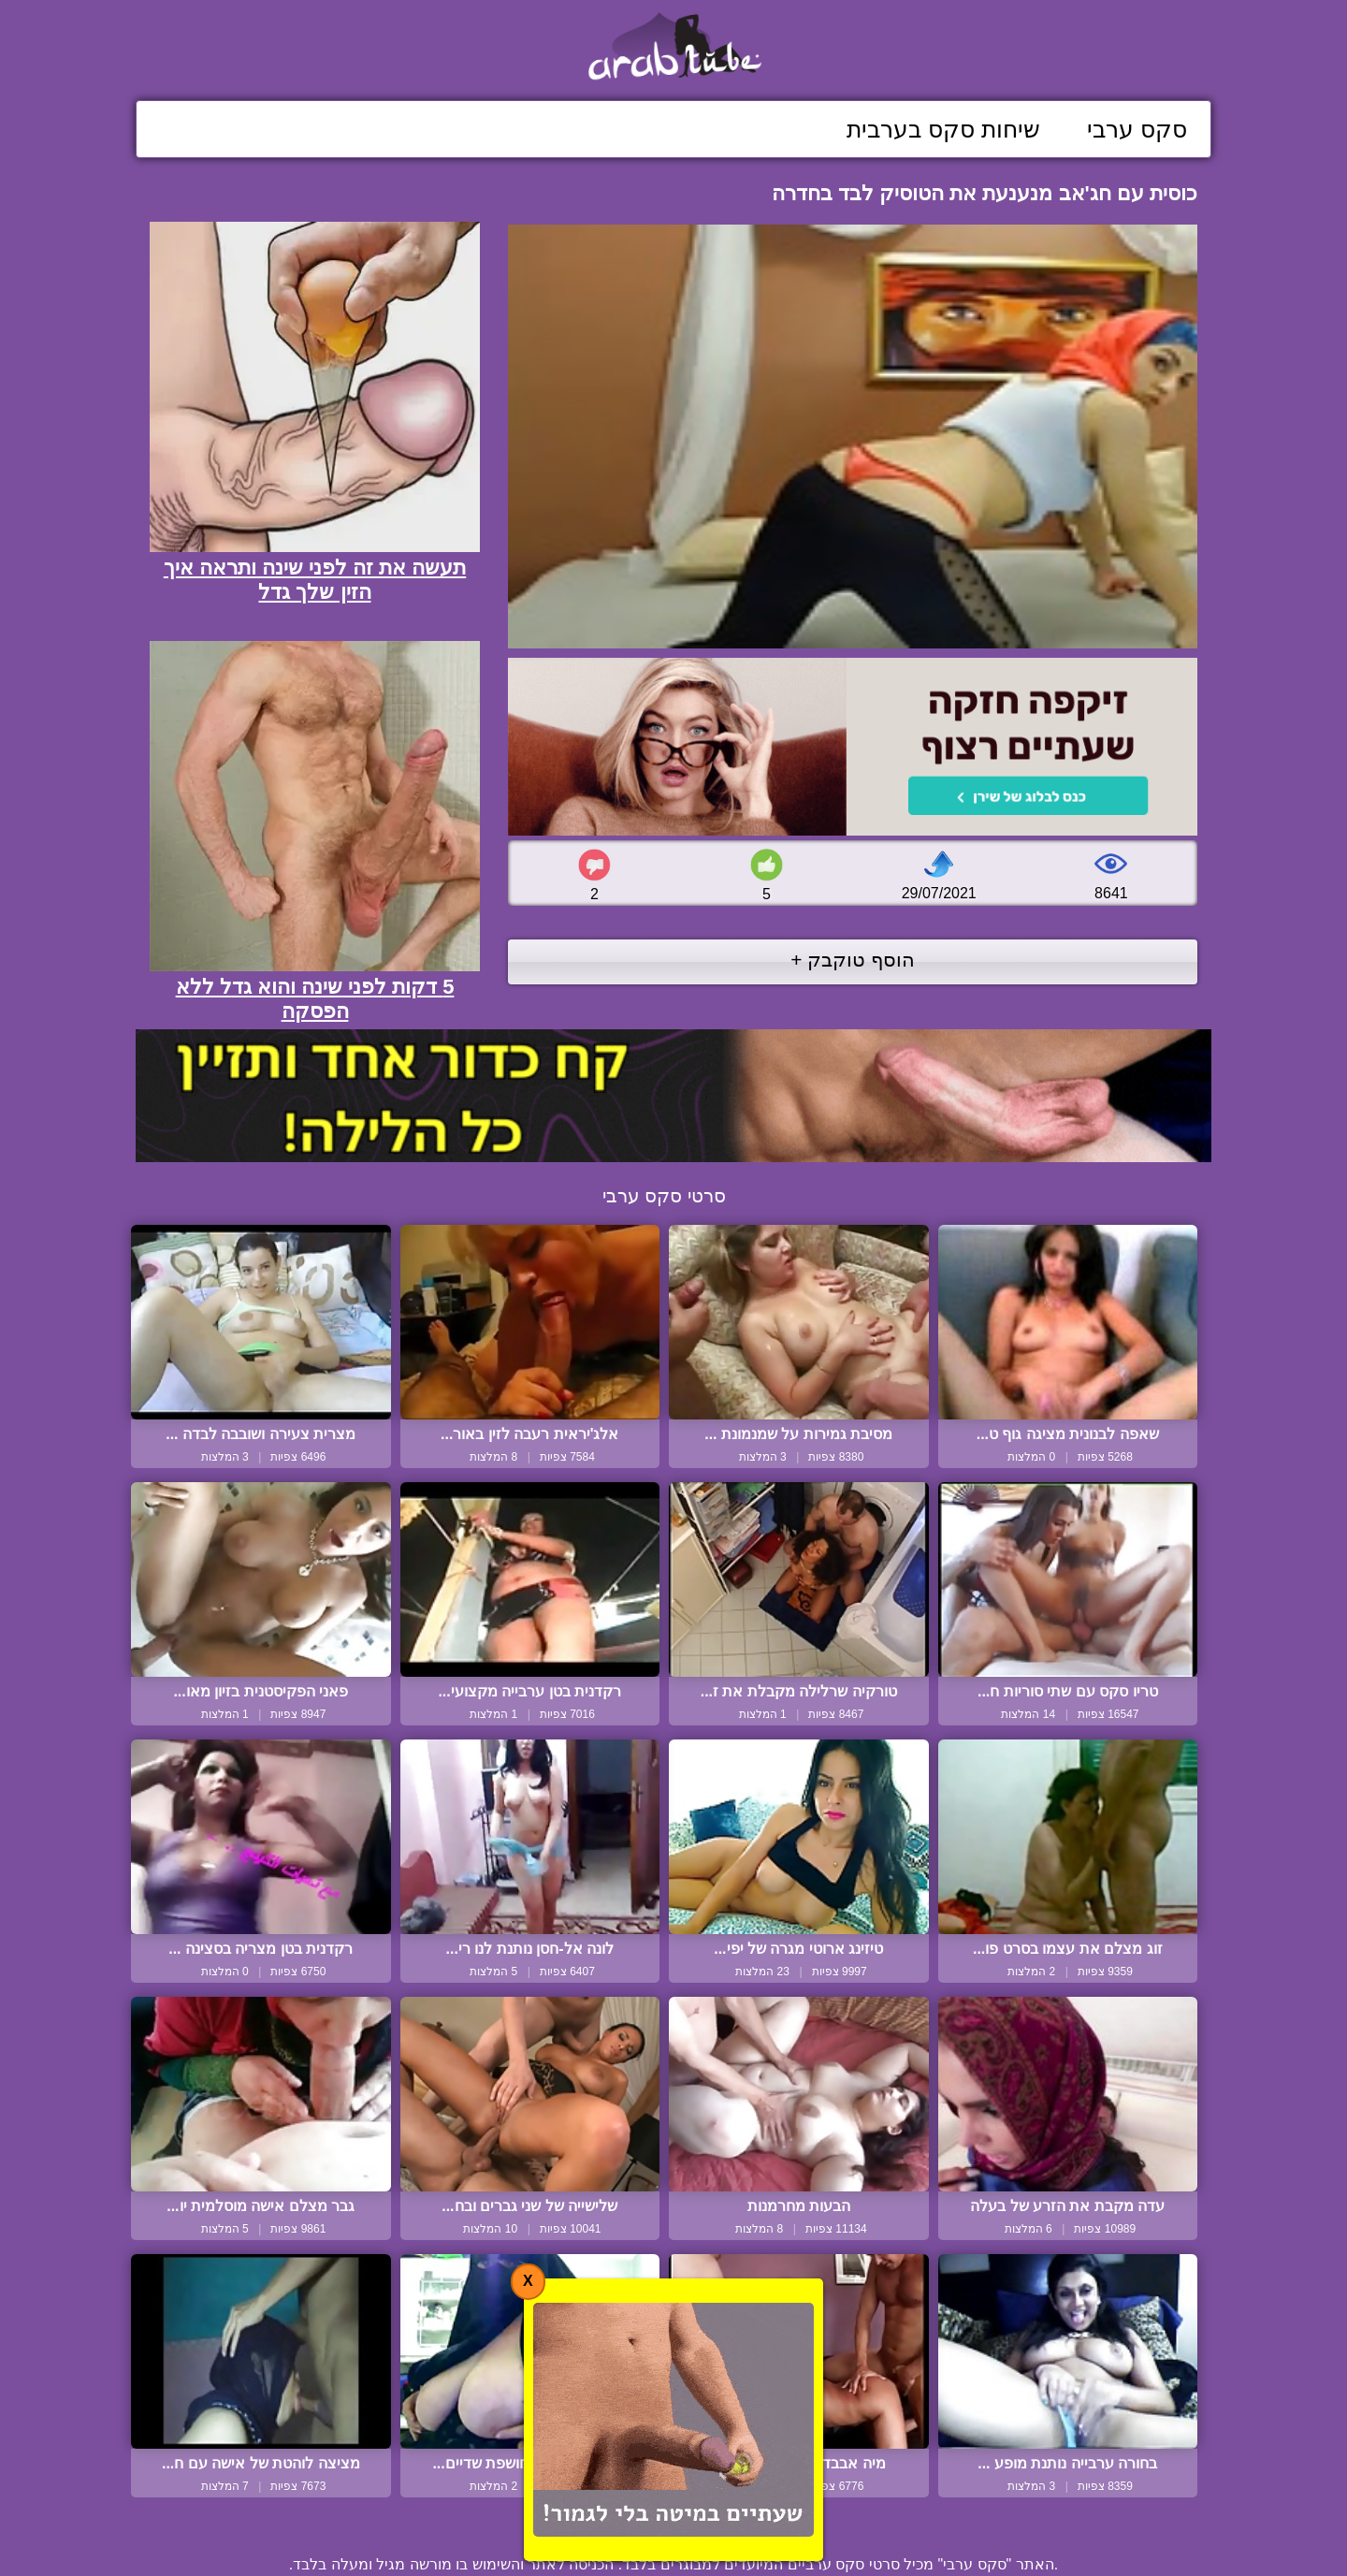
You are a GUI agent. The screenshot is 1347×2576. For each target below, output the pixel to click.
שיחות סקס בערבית (943, 129)
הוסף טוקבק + (852, 959)
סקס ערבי (1137, 129)
